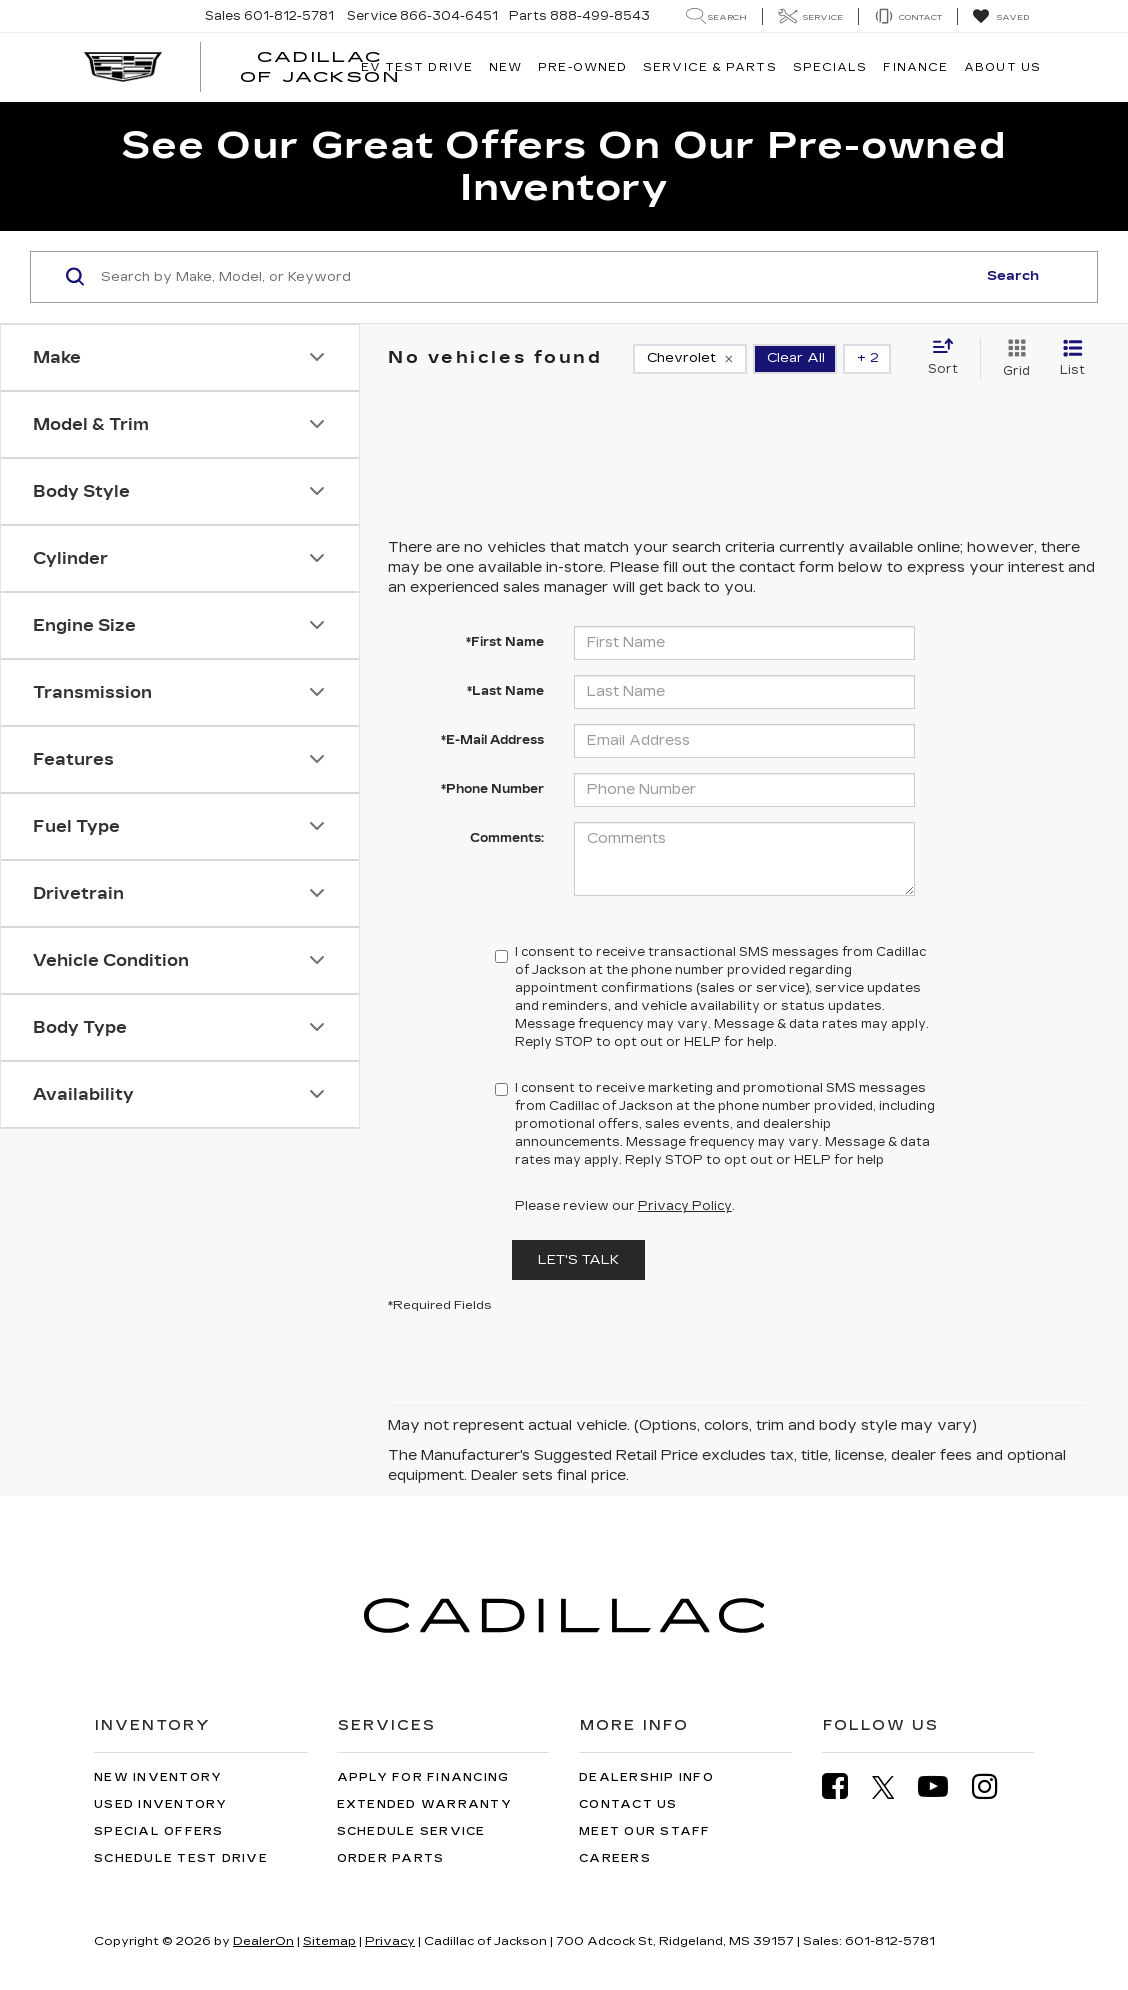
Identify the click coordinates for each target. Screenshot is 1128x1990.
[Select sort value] (949, 358)
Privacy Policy (685, 1206)
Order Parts (391, 1858)
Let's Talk (578, 1260)
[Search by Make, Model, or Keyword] (535, 277)
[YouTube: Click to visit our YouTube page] (943, 1786)
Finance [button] (915, 67)
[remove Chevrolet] (690, 359)
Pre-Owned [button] (582, 67)
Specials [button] (830, 67)
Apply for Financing (423, 1777)
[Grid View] (1012, 359)
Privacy (390, 1941)
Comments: (507, 838)
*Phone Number (492, 789)
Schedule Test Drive (181, 1858)
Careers (615, 1858)
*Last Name (505, 691)
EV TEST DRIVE (417, 67)
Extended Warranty (424, 1804)
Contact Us (628, 1804)
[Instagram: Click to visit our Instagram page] (995, 1786)
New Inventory (158, 1777)
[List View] (1072, 359)
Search (1013, 276)
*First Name (505, 642)
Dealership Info (646, 1777)
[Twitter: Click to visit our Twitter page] (893, 1787)
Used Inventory (161, 1804)
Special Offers (159, 1831)
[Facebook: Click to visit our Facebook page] (845, 1786)
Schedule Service (411, 1831)
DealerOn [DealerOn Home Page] (263, 1941)
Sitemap (329, 1941)
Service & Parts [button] (710, 67)
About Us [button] (1002, 67)
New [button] (505, 67)
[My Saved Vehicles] (1000, 17)
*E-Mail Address (492, 740)
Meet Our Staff (645, 1831)
